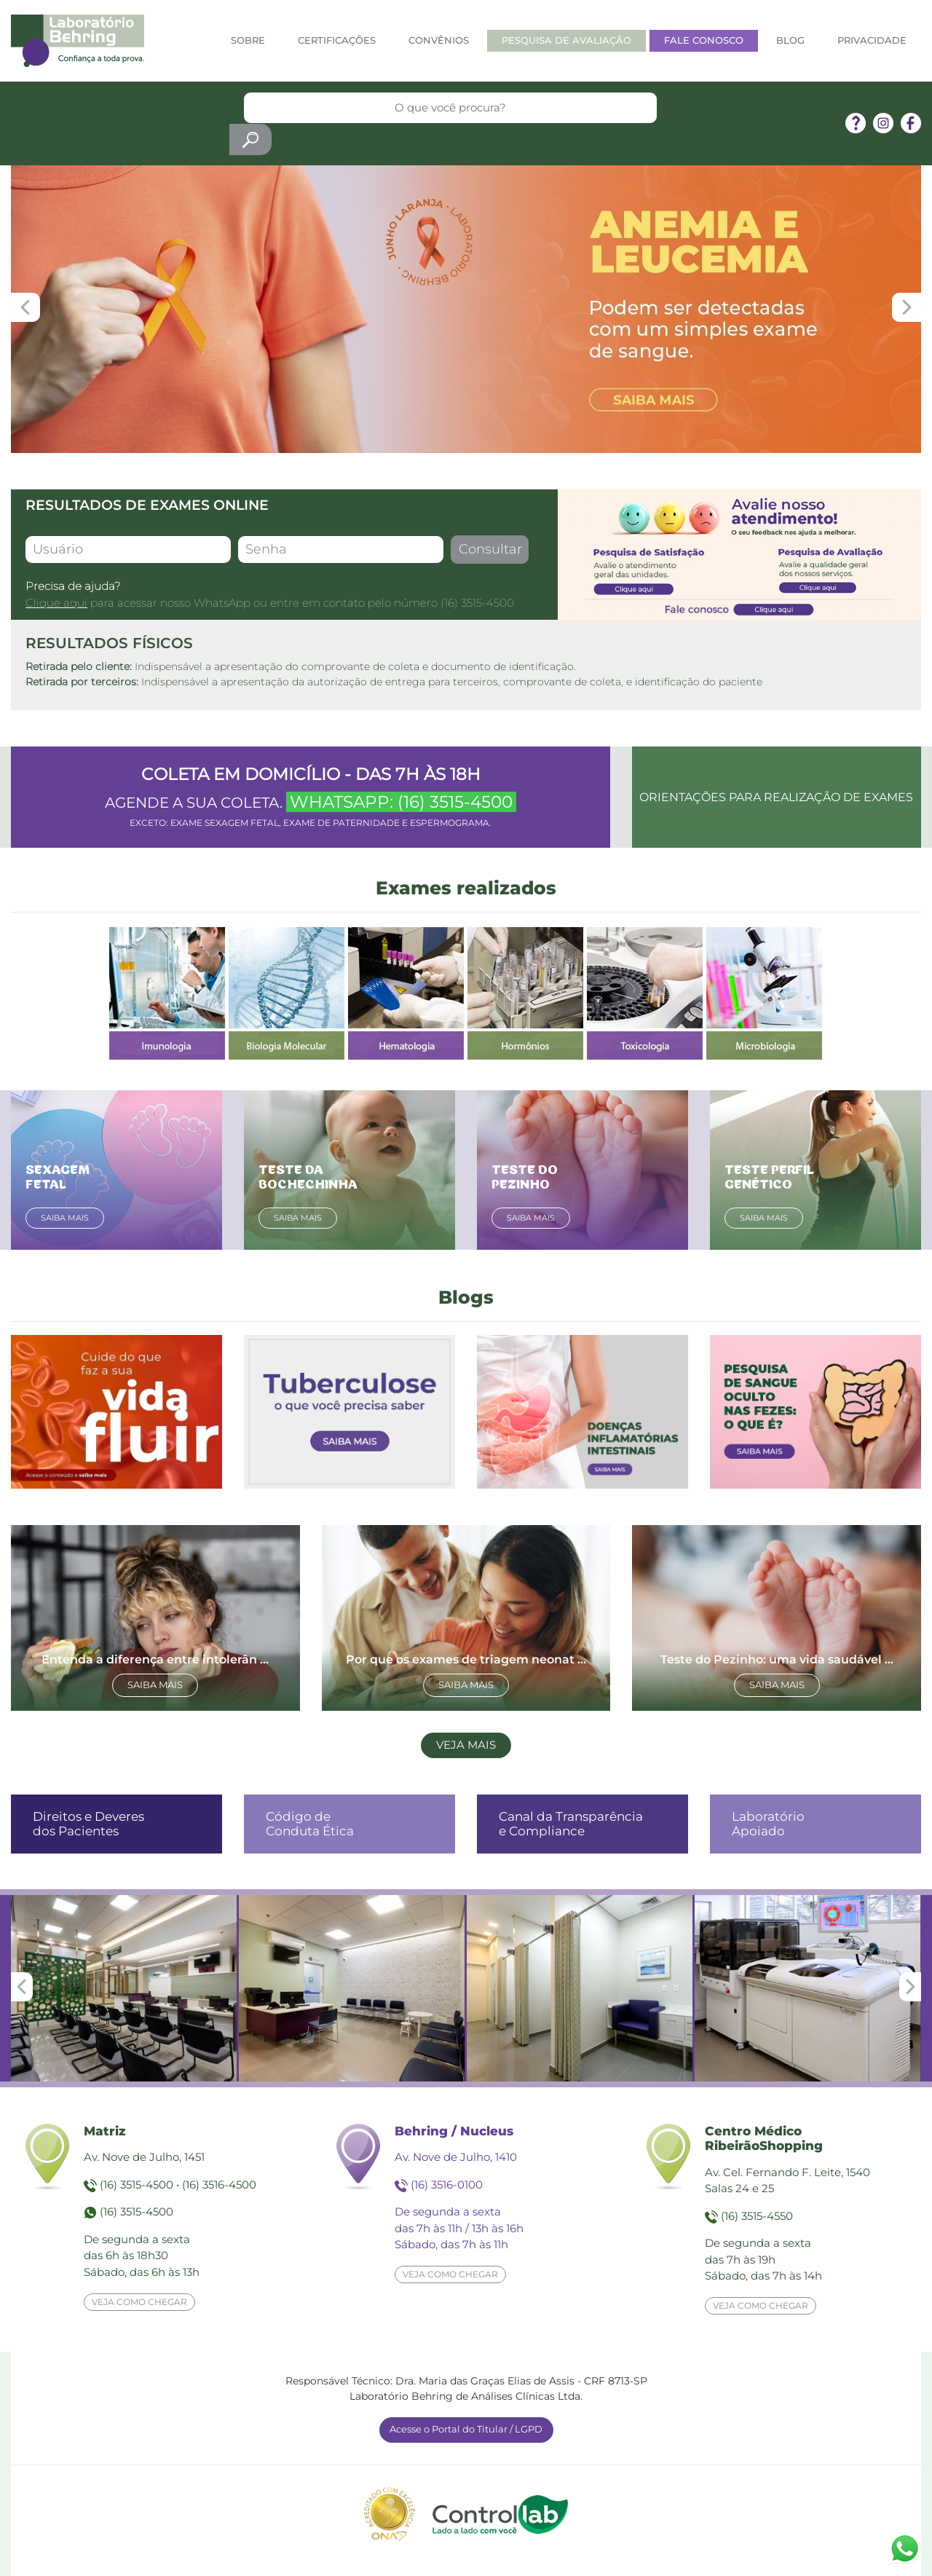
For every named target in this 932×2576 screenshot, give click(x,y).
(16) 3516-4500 (219, 2184)
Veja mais (466, 1745)
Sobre (248, 40)
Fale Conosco (703, 40)
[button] (906, 307)
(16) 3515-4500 (477, 603)
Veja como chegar (139, 2301)
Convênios (438, 40)
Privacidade (872, 40)
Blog (790, 40)
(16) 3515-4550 (757, 2216)
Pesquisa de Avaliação (566, 40)
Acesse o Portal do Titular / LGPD (466, 2429)
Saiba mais (65, 1218)
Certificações (337, 40)
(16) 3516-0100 (447, 2184)
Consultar (490, 549)
